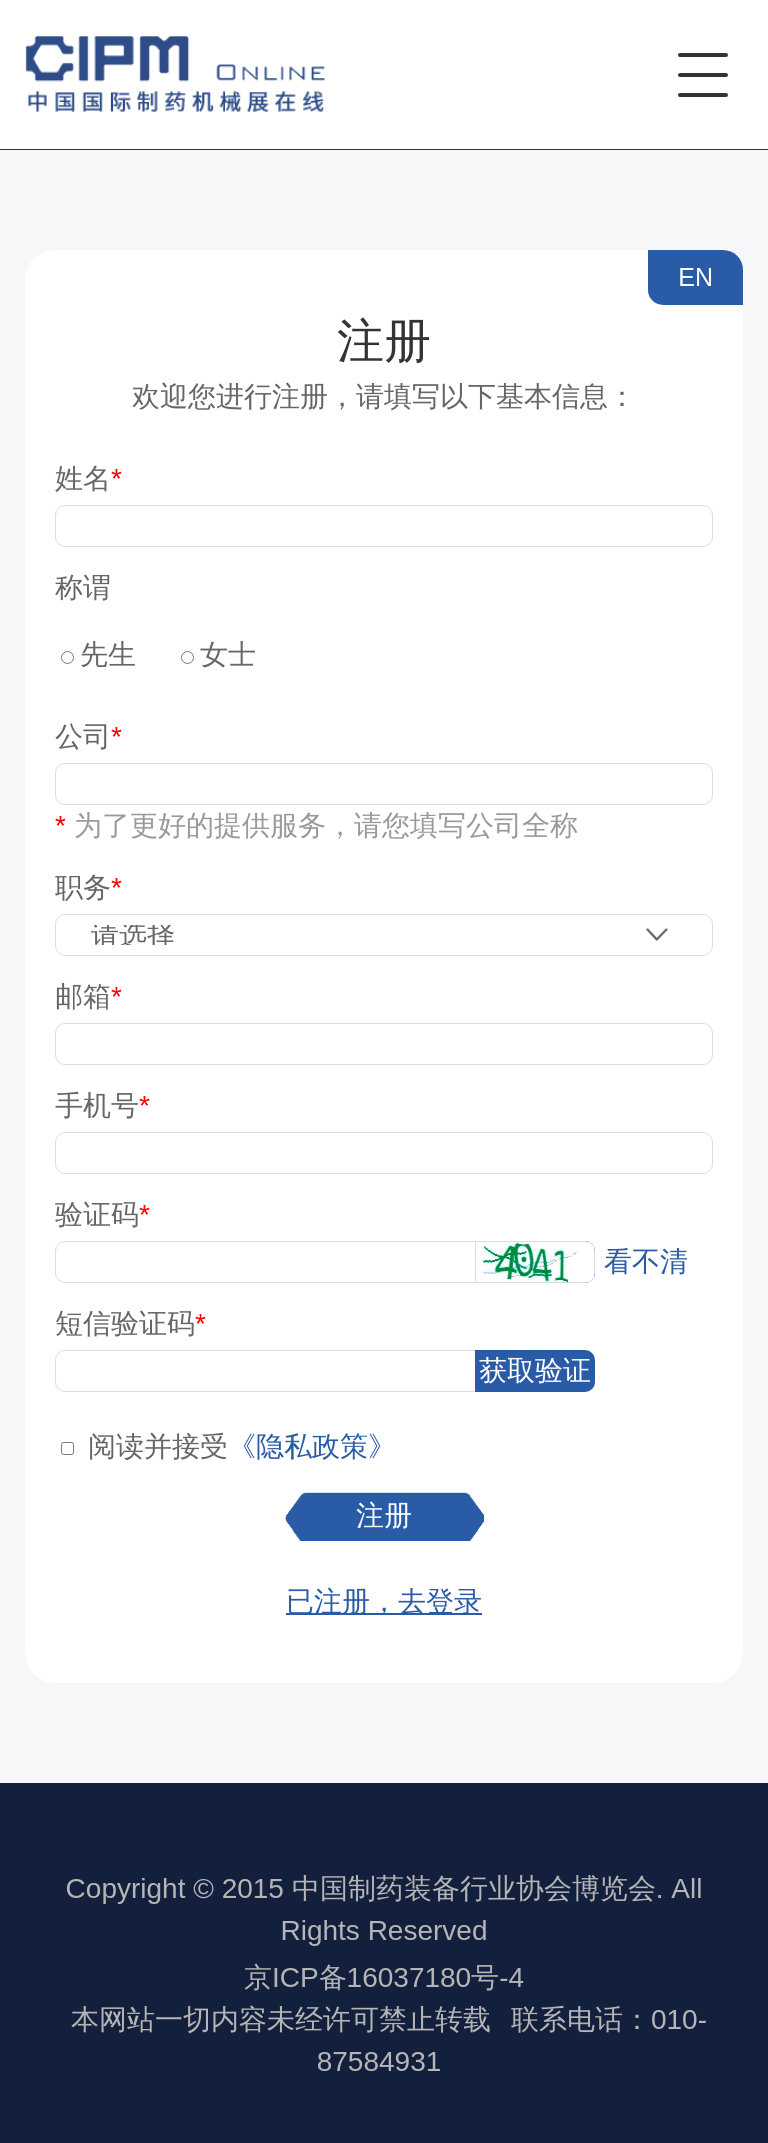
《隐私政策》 (312, 1446)
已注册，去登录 (384, 1601)
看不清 (646, 1261)
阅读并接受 (158, 1446)
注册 (384, 1515)
